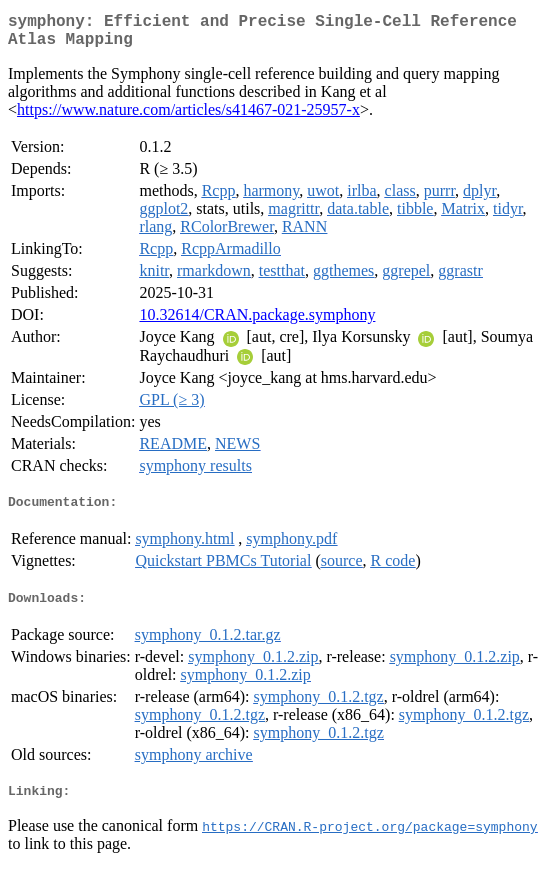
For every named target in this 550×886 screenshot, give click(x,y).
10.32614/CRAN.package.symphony (257, 322)
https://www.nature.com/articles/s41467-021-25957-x (188, 117)
